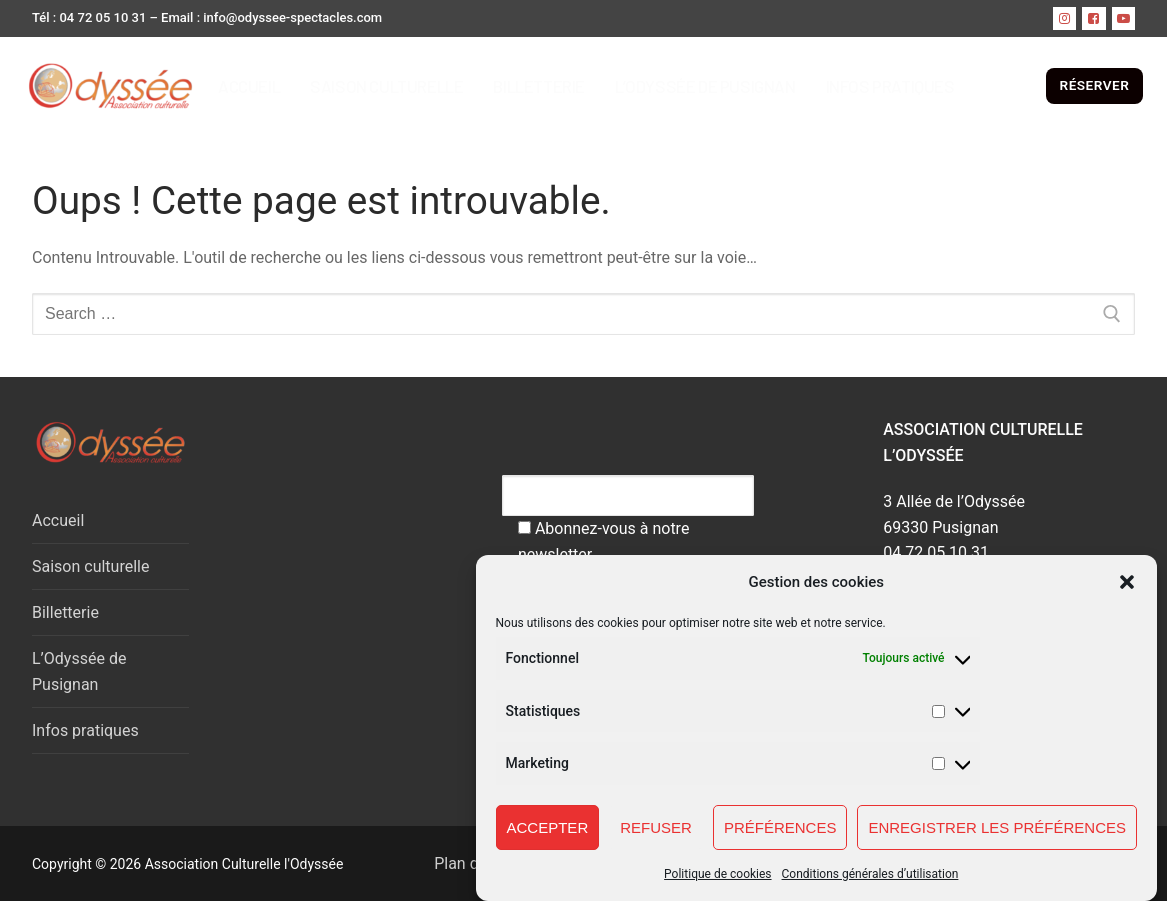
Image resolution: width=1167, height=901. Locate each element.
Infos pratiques (85, 730)
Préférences (780, 829)
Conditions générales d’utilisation (870, 877)
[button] (1127, 585)
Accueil (58, 520)
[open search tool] (1029, 86)
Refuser (656, 829)
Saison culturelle (90, 566)
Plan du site (463, 863)
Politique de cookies (717, 877)
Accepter (548, 829)
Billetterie (65, 612)
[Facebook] (1093, 18)
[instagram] (1064, 18)
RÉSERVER (1095, 85)
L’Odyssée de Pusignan (79, 671)
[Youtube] (1123, 18)
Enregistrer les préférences (997, 829)
